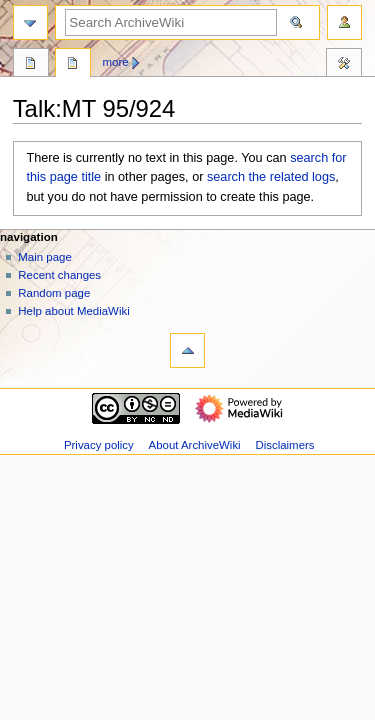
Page (31, 65)
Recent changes (59, 275)
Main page (45, 257)
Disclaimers (284, 445)
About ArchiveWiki (195, 445)
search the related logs (271, 177)
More (116, 62)
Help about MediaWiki (73, 311)
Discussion (73, 65)
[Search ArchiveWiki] (171, 22)
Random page (54, 293)
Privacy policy (99, 445)
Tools (344, 65)
